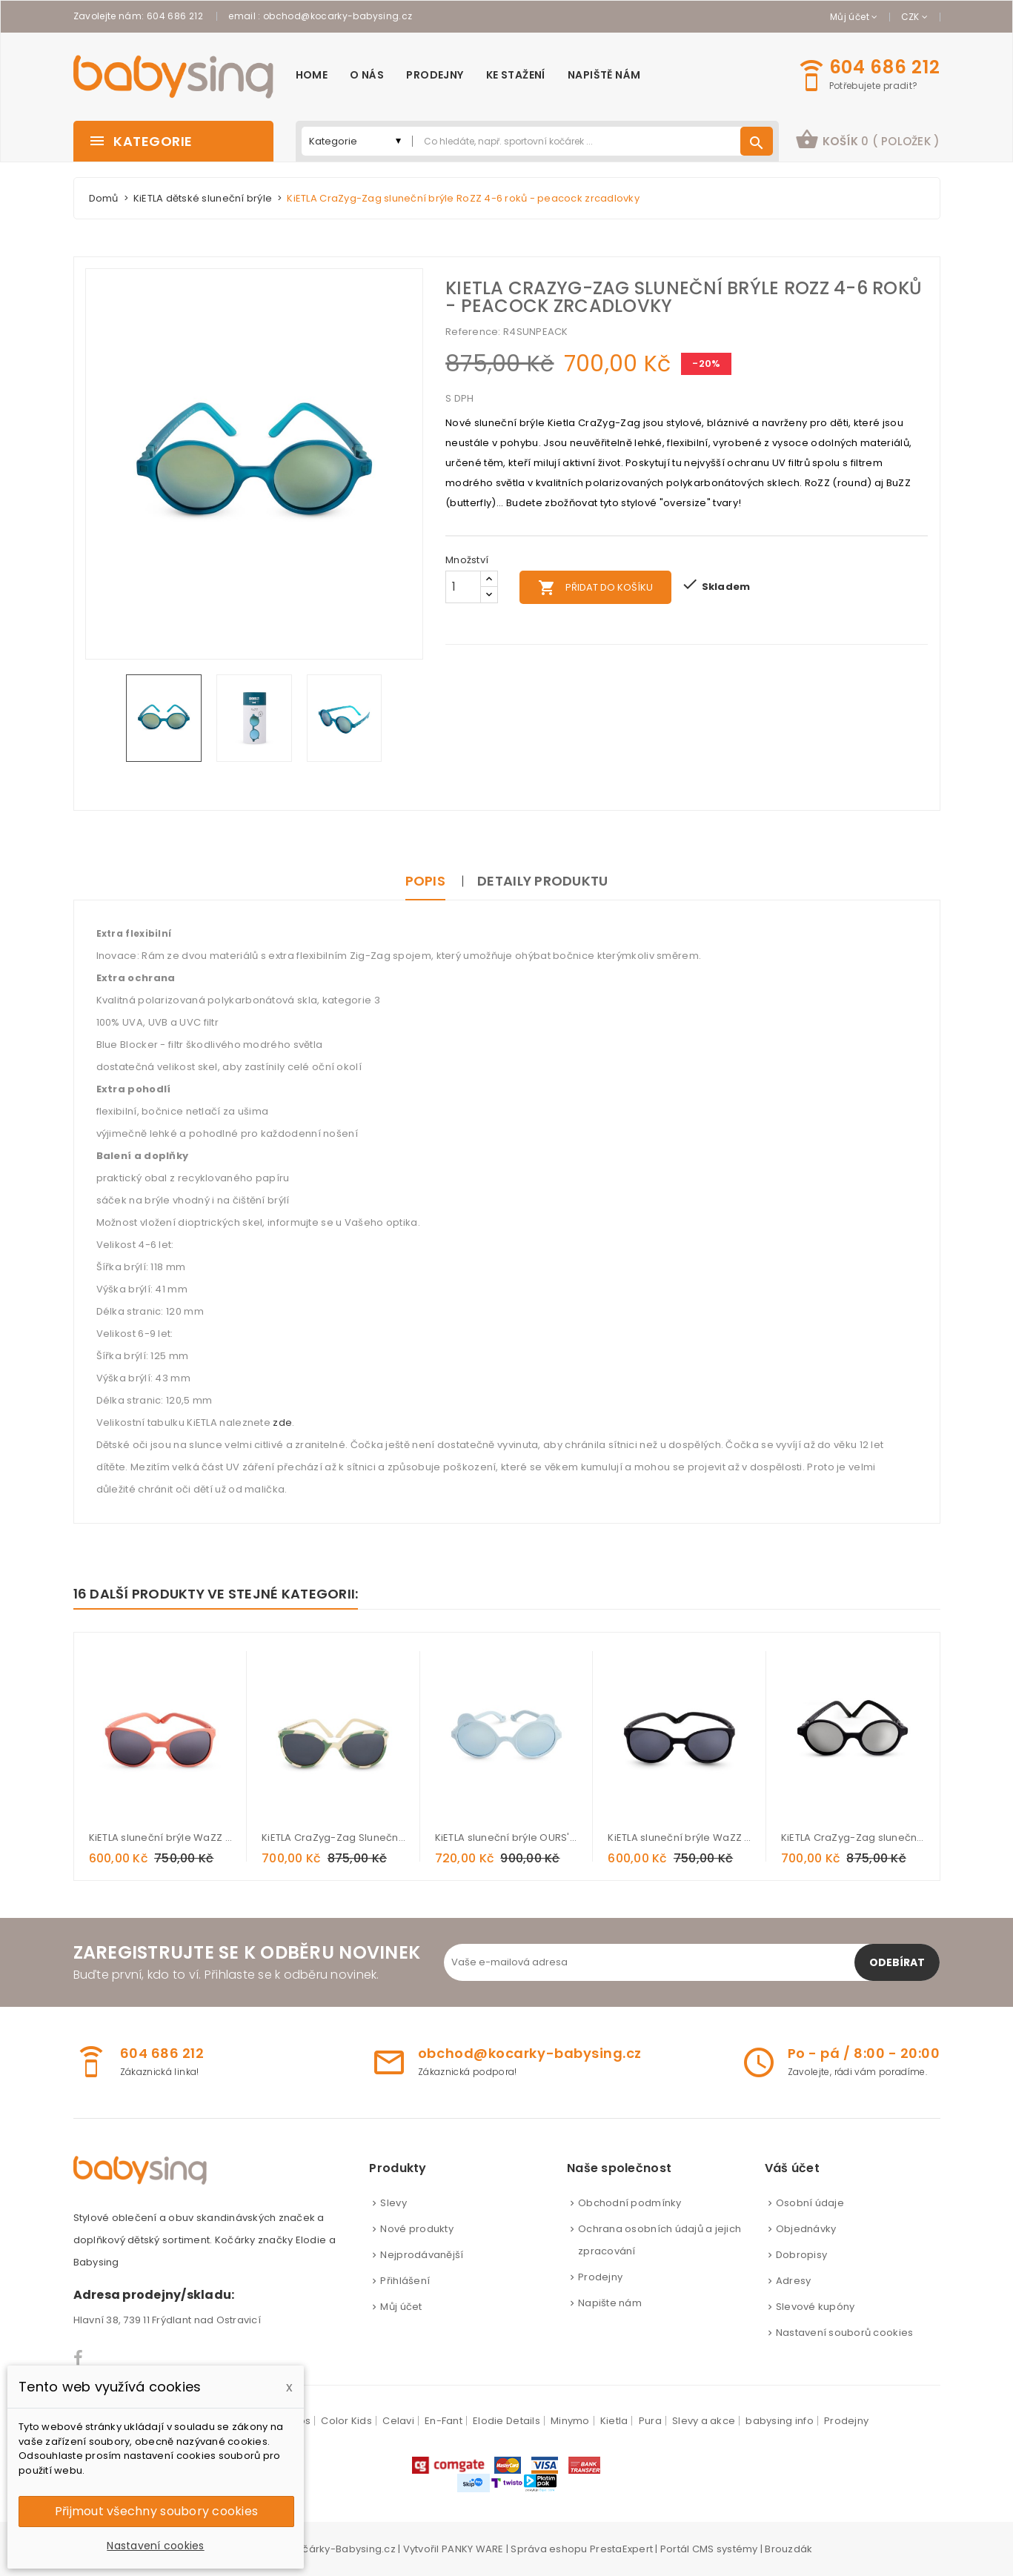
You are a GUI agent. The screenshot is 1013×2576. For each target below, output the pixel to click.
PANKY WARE (473, 2549)
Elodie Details (506, 2421)
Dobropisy (801, 2255)
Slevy (393, 2203)
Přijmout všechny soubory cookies (156, 2511)
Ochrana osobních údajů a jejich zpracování (659, 2240)
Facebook (78, 2358)
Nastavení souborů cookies (845, 2333)
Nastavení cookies (155, 2545)
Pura (650, 2421)
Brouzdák (788, 2549)
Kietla (614, 2421)
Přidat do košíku (595, 588)
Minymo (570, 2421)
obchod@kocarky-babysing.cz (337, 16)
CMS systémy (725, 2549)
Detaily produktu (542, 881)
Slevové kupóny (815, 2307)
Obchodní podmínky (629, 2203)
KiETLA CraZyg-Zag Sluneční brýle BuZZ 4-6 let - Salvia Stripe (333, 1837)
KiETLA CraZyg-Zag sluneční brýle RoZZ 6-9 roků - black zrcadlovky (853, 1837)
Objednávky (806, 2229)
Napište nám (610, 2303)
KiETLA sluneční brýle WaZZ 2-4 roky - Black (679, 1837)
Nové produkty (416, 2229)
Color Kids (346, 2421)
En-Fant (443, 2421)
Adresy (793, 2281)
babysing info (779, 2421)
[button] (867, 141)
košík (867, 139)
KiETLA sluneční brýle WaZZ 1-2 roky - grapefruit (161, 1837)
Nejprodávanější (421, 2255)
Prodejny (600, 2277)
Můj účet (401, 2307)
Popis (425, 881)
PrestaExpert (621, 2549)
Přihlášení (405, 2281)
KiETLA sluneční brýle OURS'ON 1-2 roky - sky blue (507, 1837)
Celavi (398, 2421)
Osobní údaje (810, 2203)
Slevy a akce (703, 2421)
